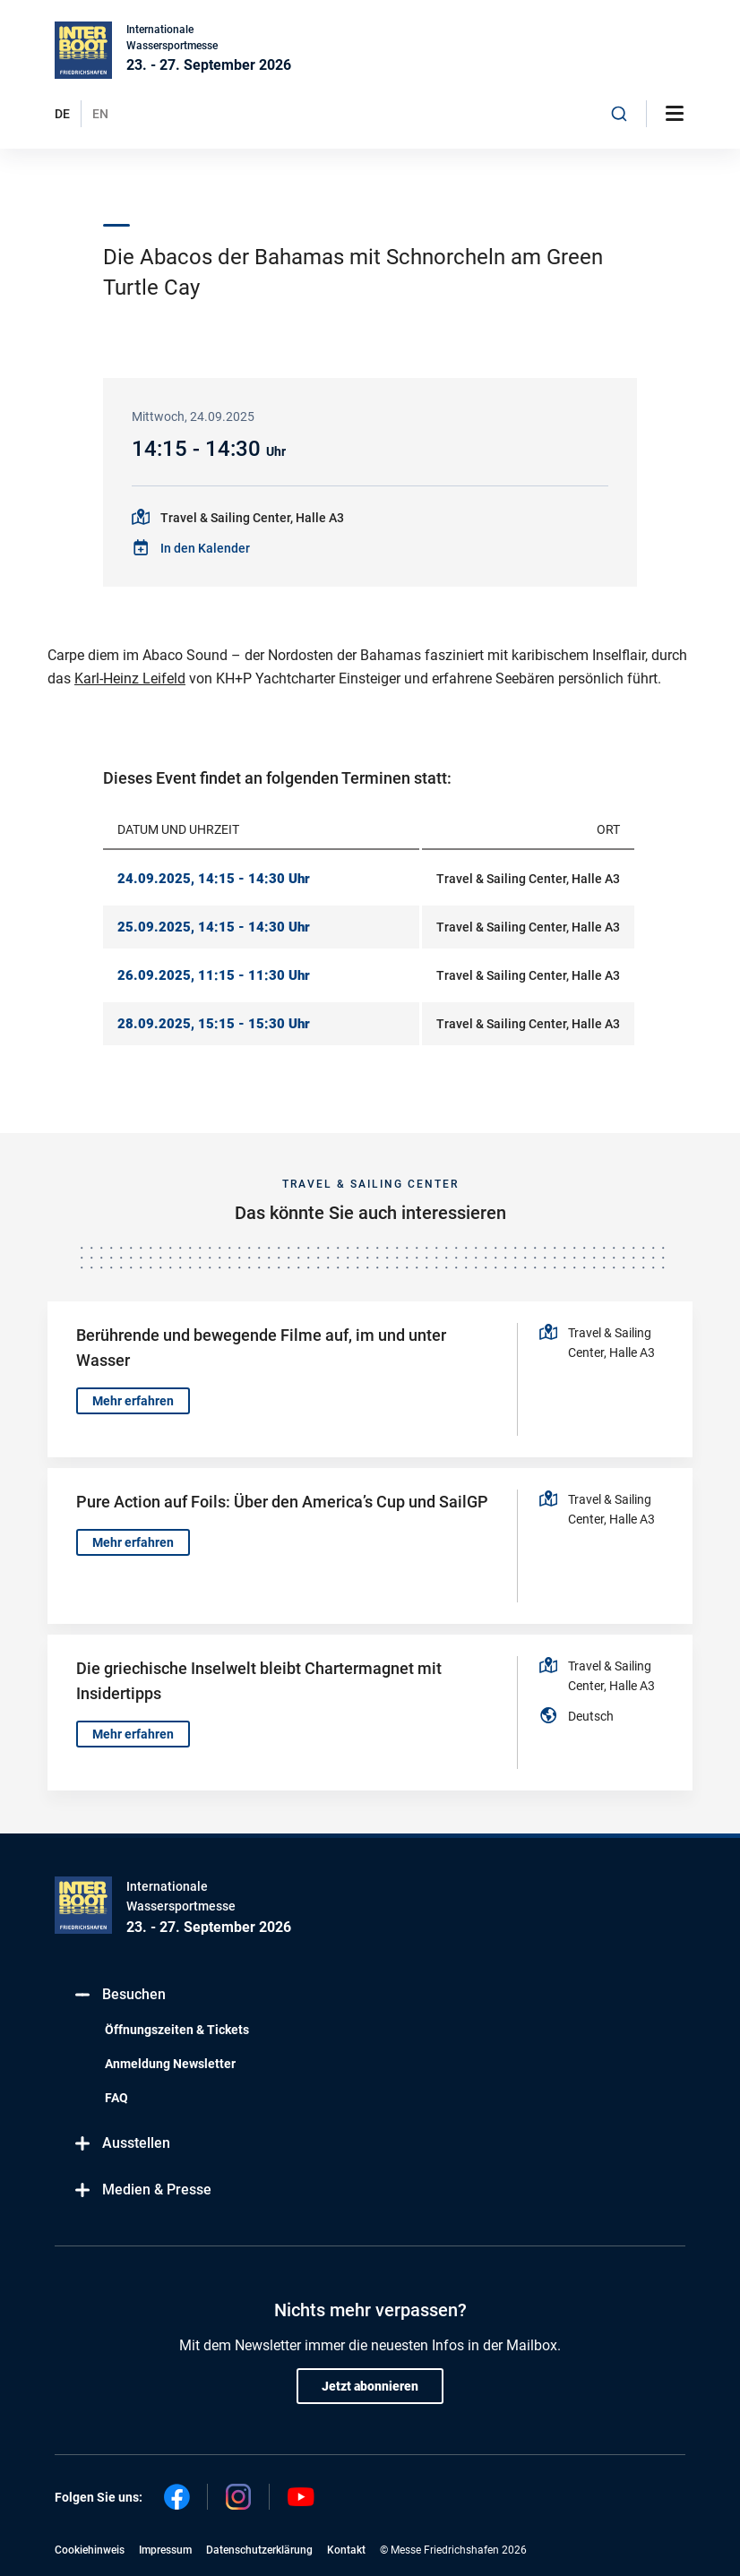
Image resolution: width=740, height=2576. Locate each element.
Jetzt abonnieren (370, 2386)
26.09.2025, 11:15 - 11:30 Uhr (213, 975)
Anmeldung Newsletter (170, 2064)
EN (100, 114)
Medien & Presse (142, 2190)
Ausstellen (121, 2143)
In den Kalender (205, 548)
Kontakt (346, 2550)
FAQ (116, 2098)
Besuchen (119, 1995)
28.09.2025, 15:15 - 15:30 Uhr (213, 1024)
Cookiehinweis (90, 2550)
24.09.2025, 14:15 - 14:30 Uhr (213, 879)
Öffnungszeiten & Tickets (177, 2029)
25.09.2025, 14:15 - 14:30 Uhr (213, 927)
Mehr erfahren (133, 1401)
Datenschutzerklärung (259, 2550)
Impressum (165, 2550)
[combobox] (619, 114)
